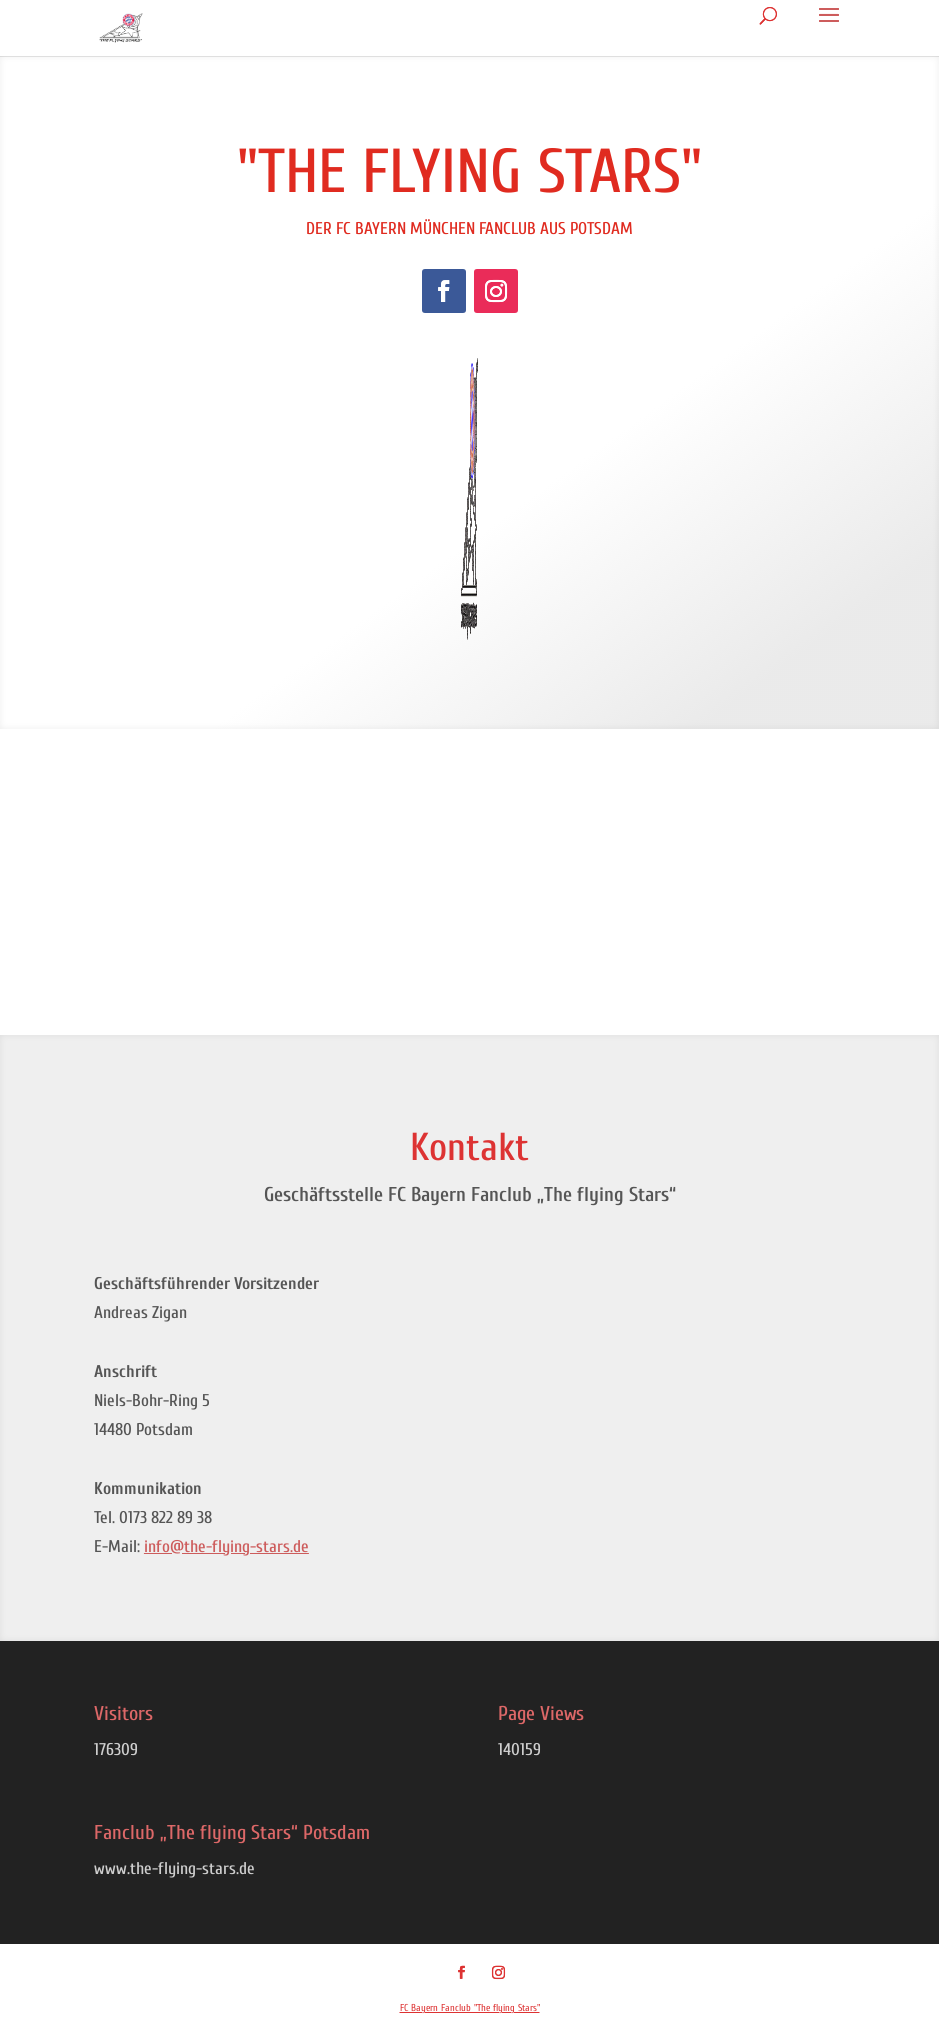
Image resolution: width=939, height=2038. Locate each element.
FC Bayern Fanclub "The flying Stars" (470, 2008)
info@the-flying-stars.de (226, 1546)
